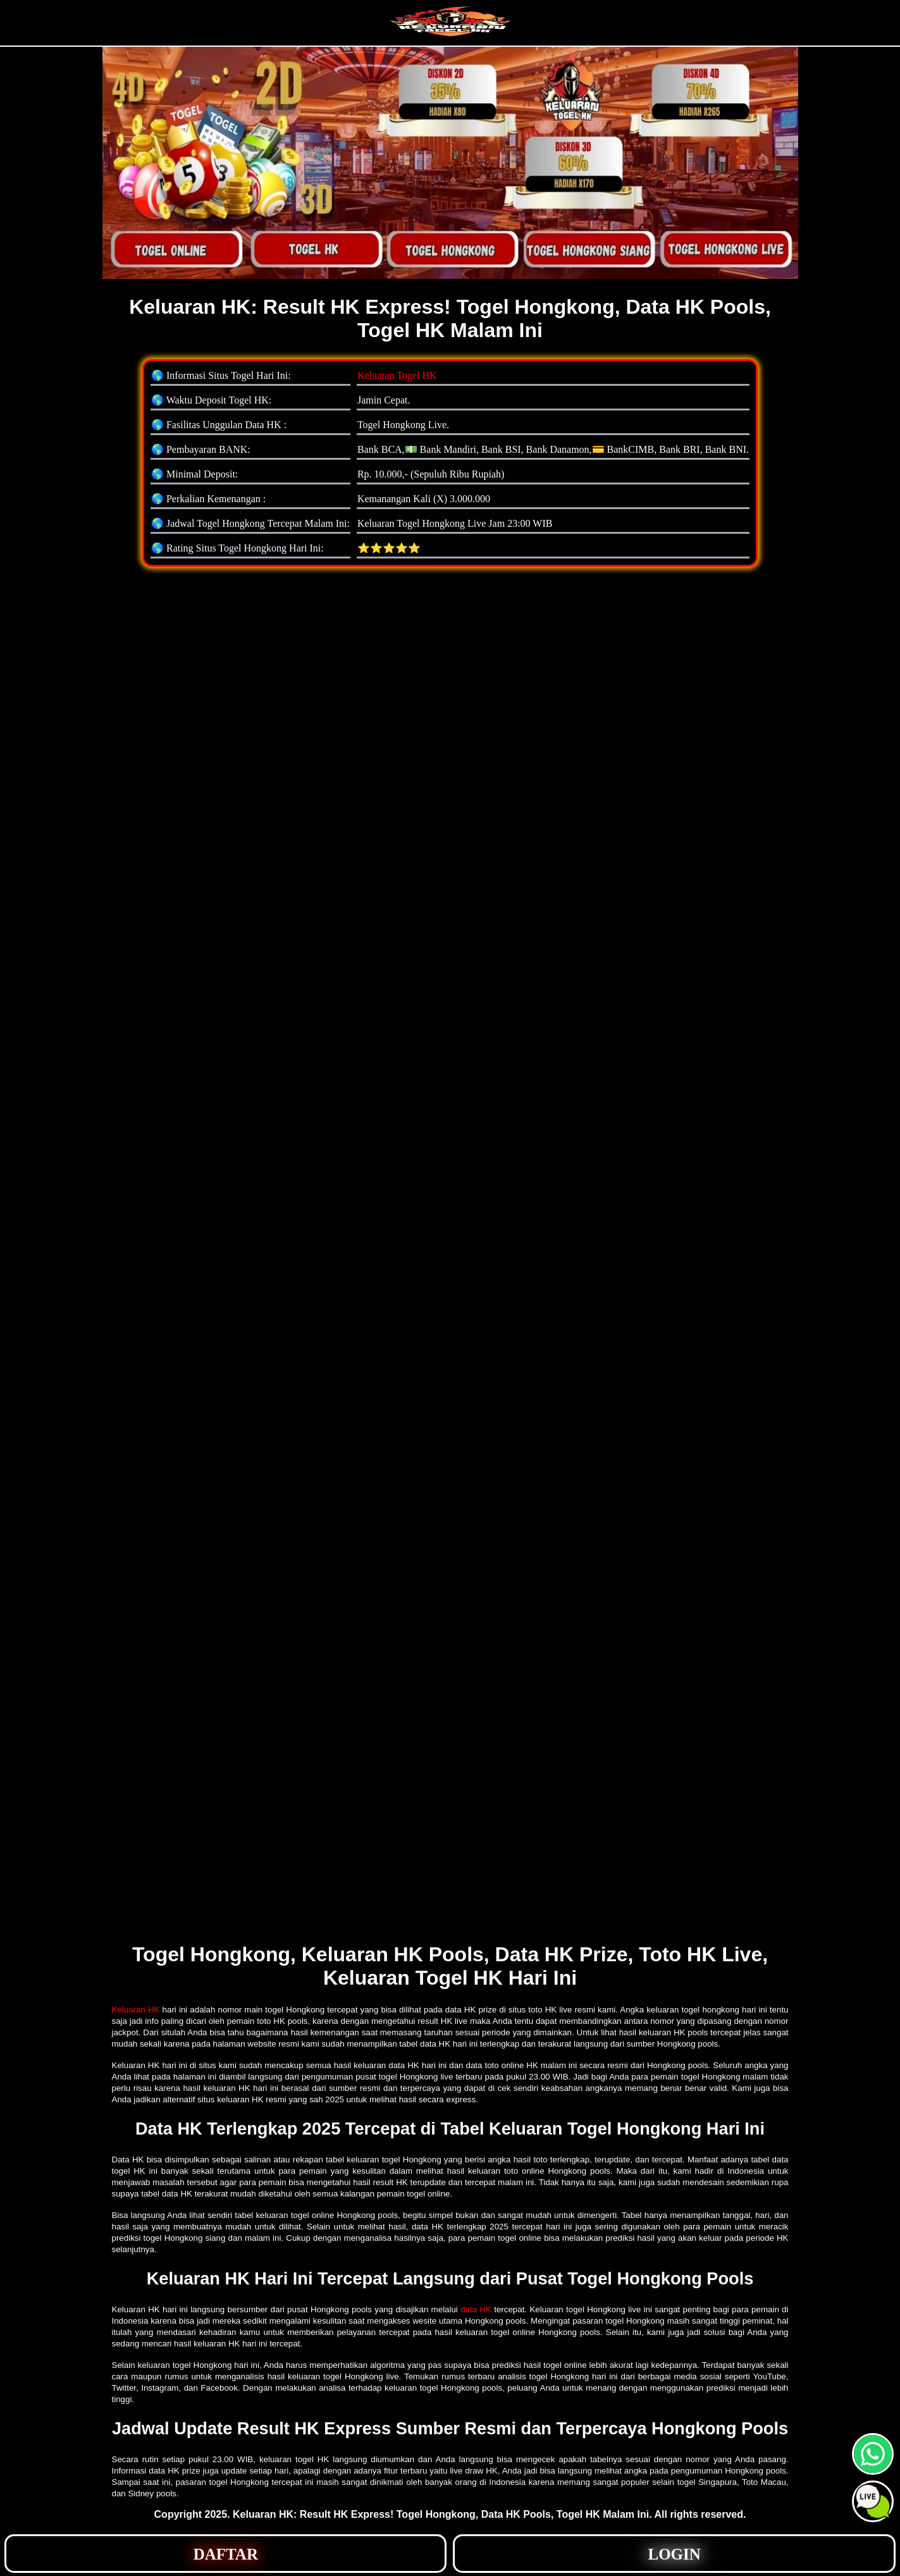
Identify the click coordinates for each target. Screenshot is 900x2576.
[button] (873, 2501)
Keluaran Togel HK (397, 375)
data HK (475, 2309)
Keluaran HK (136, 2009)
